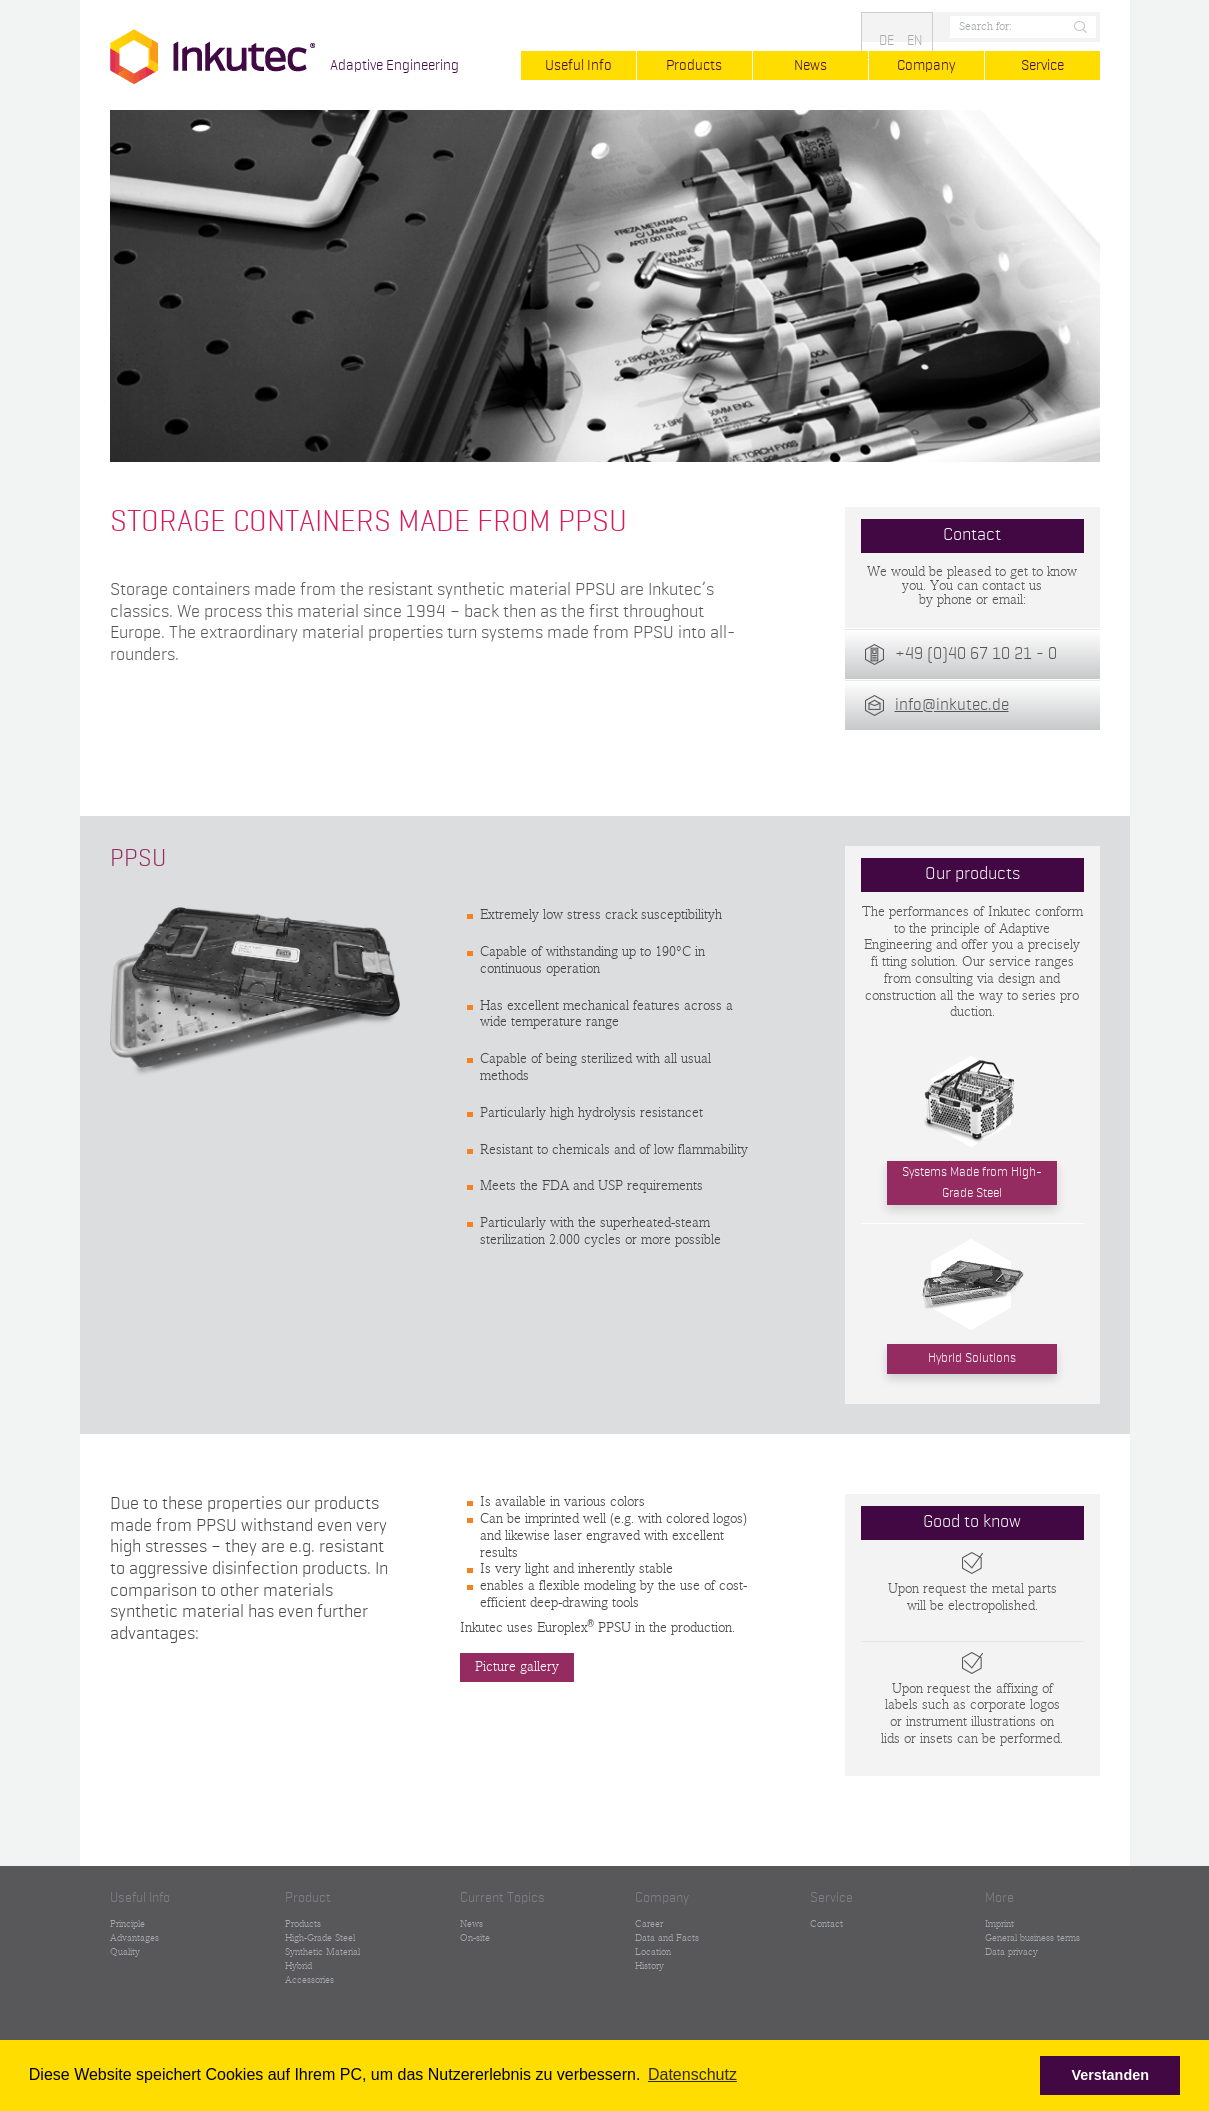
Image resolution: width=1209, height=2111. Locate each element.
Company (926, 65)
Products (694, 65)
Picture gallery (517, 1668)
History (649, 1966)
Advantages (134, 1938)
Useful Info (578, 65)
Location (653, 1952)
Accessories (309, 1980)
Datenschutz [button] (692, 2074)
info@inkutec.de (952, 705)
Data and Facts (667, 1938)
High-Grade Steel (320, 1938)
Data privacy (1011, 1952)
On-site (475, 1938)
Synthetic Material (322, 1952)
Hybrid (298, 1966)
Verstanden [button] (1110, 2075)
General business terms (1032, 1938)
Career (649, 1924)
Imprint (999, 1924)
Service (1042, 65)
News (810, 65)
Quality (125, 1952)
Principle (127, 1924)
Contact (826, 1924)
